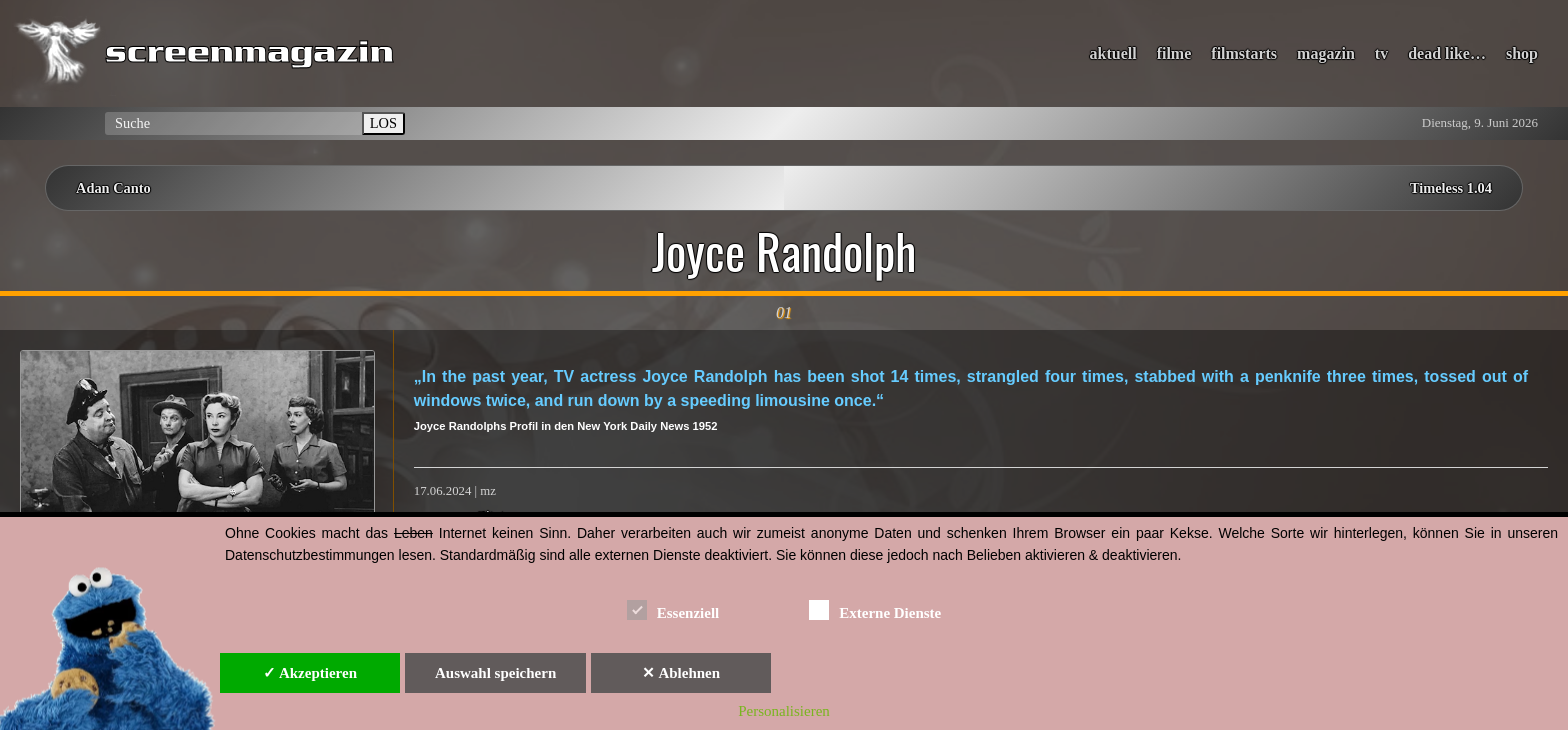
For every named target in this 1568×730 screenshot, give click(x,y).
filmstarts (1244, 53)
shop (1522, 53)
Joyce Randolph (784, 251)
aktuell (1113, 53)
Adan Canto (113, 188)
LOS (383, 123)
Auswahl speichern (495, 673)
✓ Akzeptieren (310, 673)
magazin (1326, 53)
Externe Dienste (875, 609)
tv (1381, 53)
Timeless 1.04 (1451, 188)
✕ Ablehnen (681, 673)
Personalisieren (784, 711)
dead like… (1447, 53)
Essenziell (673, 609)
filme (1174, 53)
